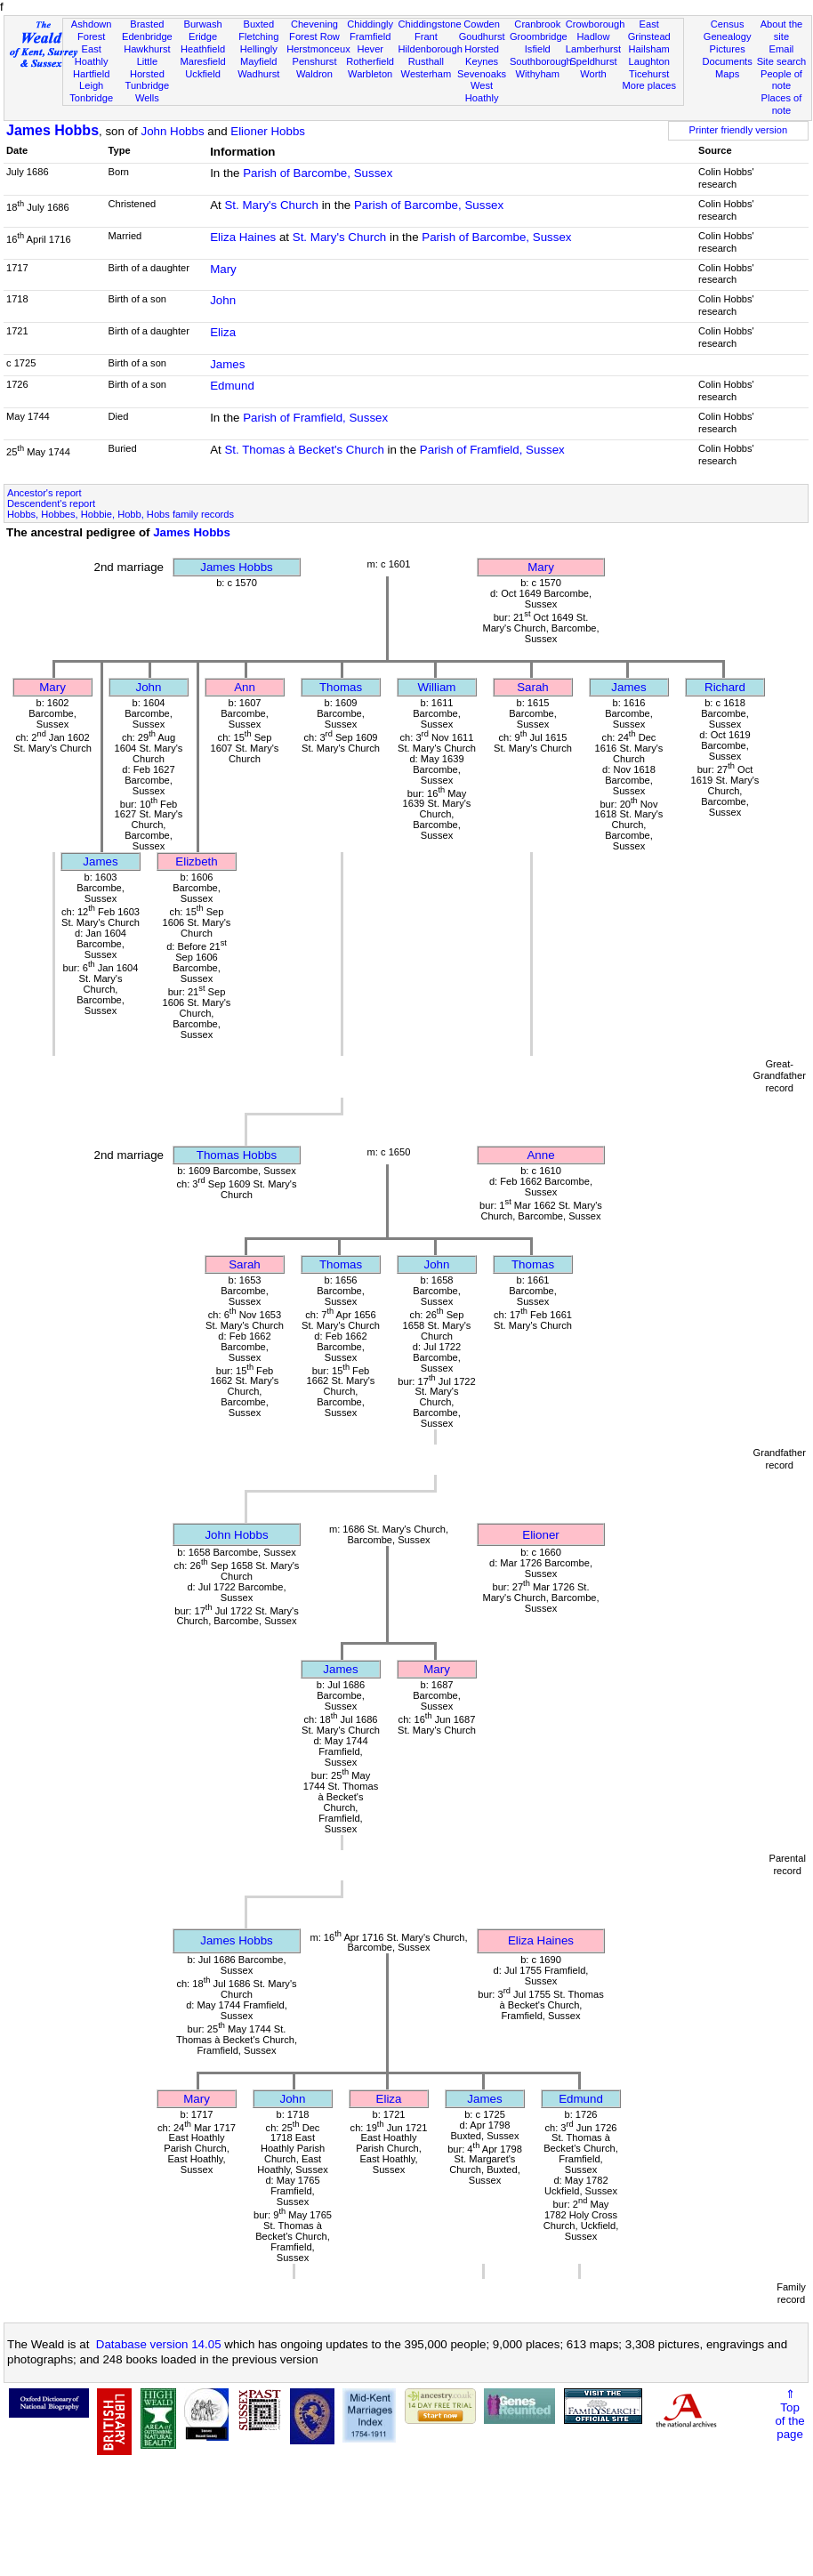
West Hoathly (482, 91)
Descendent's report (51, 503)
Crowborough (595, 24)
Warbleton (370, 73)
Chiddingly (370, 24)
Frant (426, 36)
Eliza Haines (243, 237)
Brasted (147, 24)
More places (649, 85)
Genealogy (728, 36)
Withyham (537, 73)
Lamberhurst (593, 49)
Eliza (223, 332)
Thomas (340, 687)
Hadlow (592, 36)
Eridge (203, 36)
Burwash (202, 24)
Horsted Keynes (481, 55)
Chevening (314, 24)
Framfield (370, 36)
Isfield (538, 49)
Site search (782, 61)
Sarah (533, 687)
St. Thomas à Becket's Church (303, 449)
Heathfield (203, 49)
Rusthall (426, 61)
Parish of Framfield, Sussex (315, 417)
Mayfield (258, 61)
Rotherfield (370, 61)
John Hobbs (172, 131)
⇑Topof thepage (789, 2414)
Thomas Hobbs (237, 1155)
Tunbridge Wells (147, 91)
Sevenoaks (481, 73)
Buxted (258, 24)
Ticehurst (649, 73)
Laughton (649, 61)
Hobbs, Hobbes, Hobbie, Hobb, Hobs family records (120, 514)
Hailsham (649, 49)
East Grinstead (649, 30)
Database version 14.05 (158, 2344)
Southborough (541, 61)
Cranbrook (537, 24)
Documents (728, 61)
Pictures (727, 49)
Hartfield (91, 73)
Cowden (481, 24)
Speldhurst (592, 61)
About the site (782, 30)
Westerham (426, 73)
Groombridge (538, 36)
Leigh (91, 85)
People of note (781, 80)
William (437, 687)
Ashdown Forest (91, 30)
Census (728, 24)
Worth (593, 73)
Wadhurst (258, 73)
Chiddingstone (430, 24)
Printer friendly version (738, 130)
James (227, 364)
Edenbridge (147, 36)
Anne (540, 1155)
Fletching (258, 36)
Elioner (540, 1535)
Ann (244, 687)
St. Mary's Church (271, 205)
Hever (370, 49)
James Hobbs (52, 130)
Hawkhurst (147, 49)
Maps (727, 73)
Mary (223, 269)
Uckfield (203, 73)
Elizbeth (196, 861)
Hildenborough (430, 49)
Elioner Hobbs (267, 131)
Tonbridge (91, 98)
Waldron (314, 73)
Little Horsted (147, 67)
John (223, 300)
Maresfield (202, 61)
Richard (724, 687)
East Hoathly (92, 55)
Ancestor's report (44, 492)
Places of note (781, 104)
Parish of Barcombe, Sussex (317, 173)
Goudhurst (482, 36)
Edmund (232, 385)
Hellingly (259, 49)
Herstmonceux (318, 49)
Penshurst (314, 61)
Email (781, 49)
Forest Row (314, 36)
